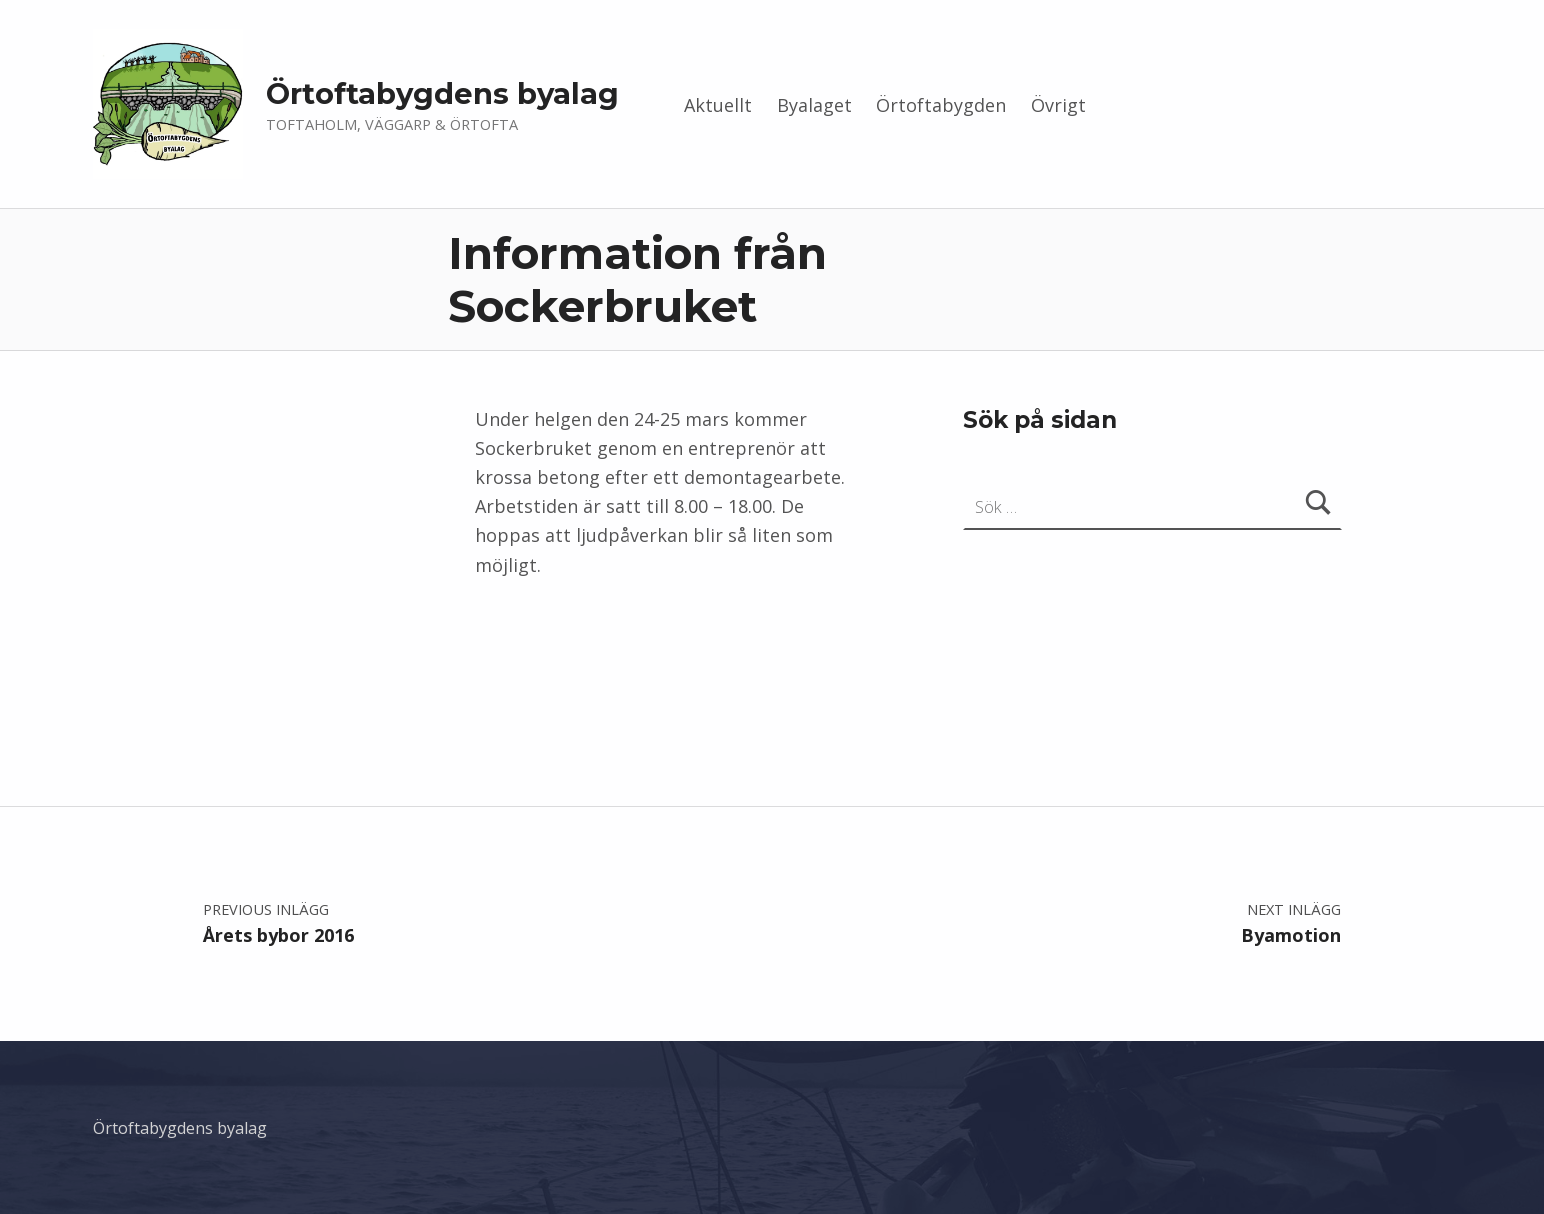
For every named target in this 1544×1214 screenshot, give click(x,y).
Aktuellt (718, 105)
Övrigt (1058, 105)
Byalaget (814, 105)
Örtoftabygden (941, 105)
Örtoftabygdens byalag (442, 93)
